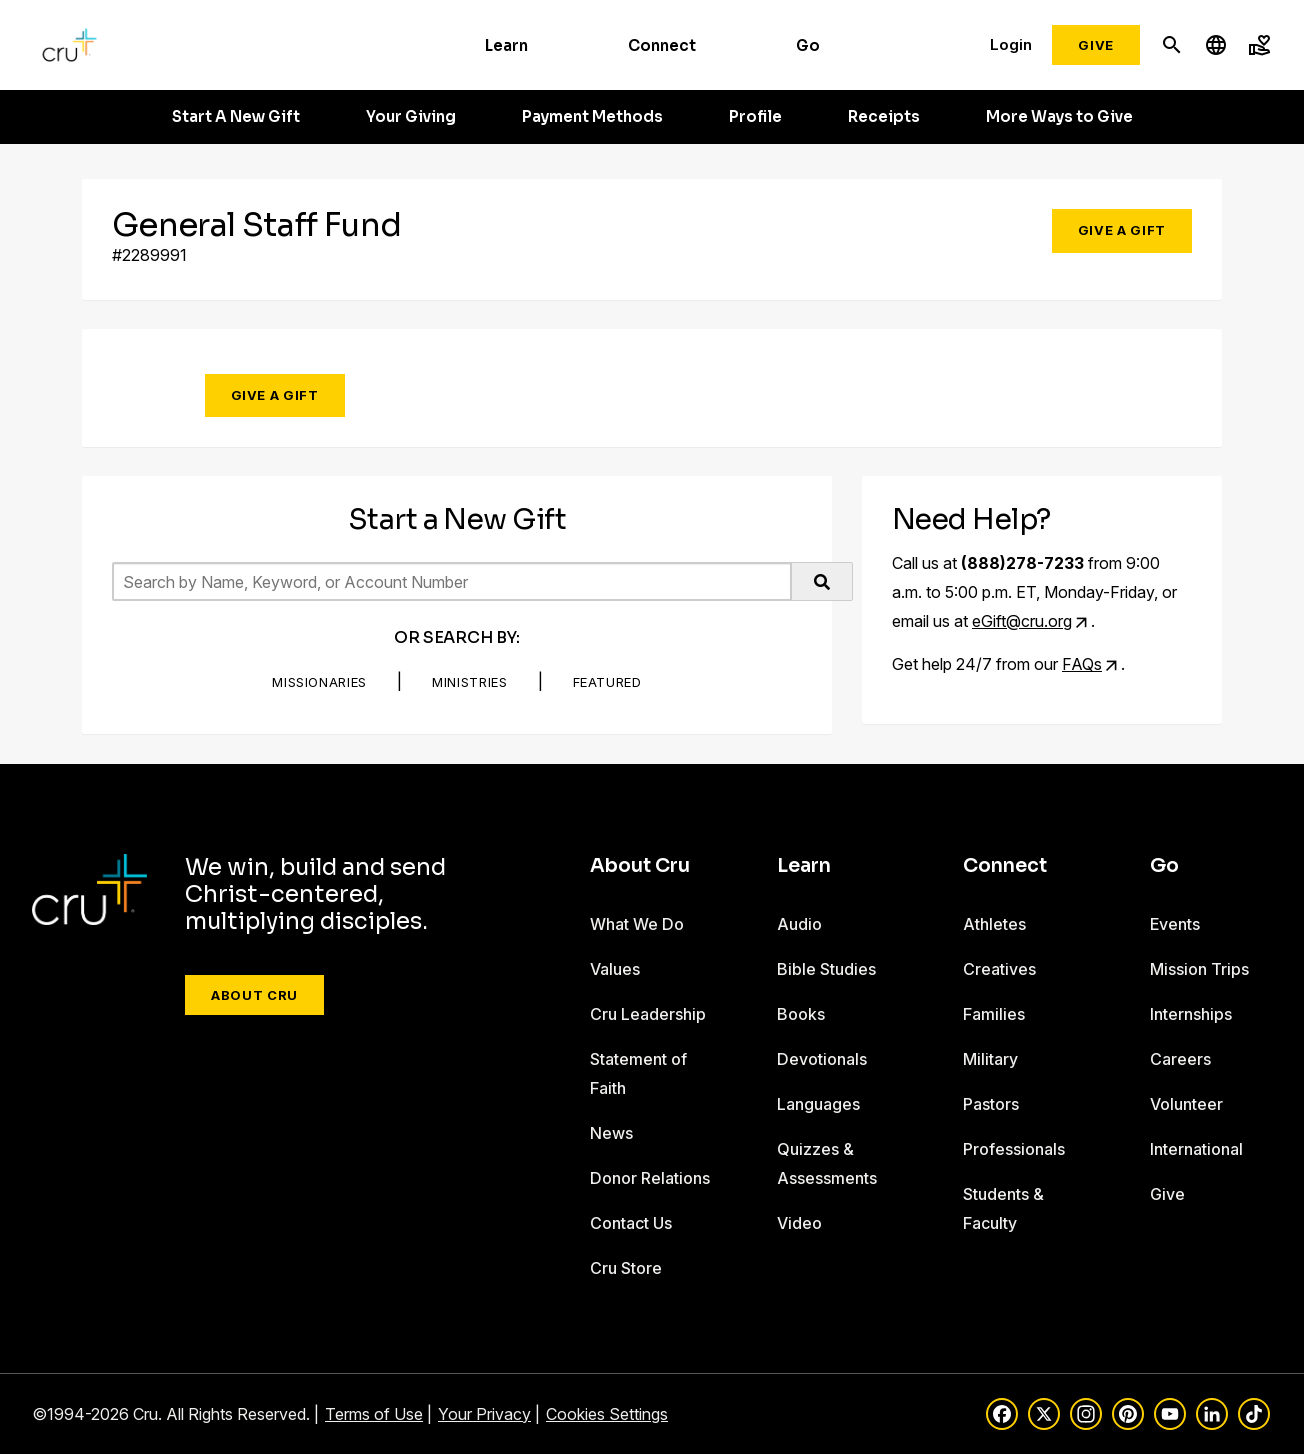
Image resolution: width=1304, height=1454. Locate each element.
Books (801, 1014)
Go (808, 45)
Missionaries (319, 682)
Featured (607, 682)
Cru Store (626, 1268)
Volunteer (1186, 1104)
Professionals (1014, 1149)
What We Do (637, 924)
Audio (799, 924)
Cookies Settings (607, 1414)
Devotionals (822, 1059)
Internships (1191, 1014)
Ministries (470, 682)
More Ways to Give (1059, 117)
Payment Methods (592, 117)
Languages (818, 1104)
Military (990, 1059)
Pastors (991, 1104)
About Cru (254, 995)
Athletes (994, 924)
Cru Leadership (648, 1014)
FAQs (1082, 664)
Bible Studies (826, 969)
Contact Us (631, 1223)
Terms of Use (374, 1414)
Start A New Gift (236, 117)
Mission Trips (1199, 969)
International (1196, 1149)
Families (994, 1014)
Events (1175, 924)
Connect (662, 45)
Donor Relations (650, 1178)
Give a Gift (1122, 230)
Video (799, 1223)
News (611, 1133)
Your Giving (411, 117)
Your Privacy (484, 1414)
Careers (1180, 1059)
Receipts (884, 117)
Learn (506, 45)
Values (615, 969)
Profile (755, 117)
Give (1096, 45)
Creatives (999, 969)
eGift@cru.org (1022, 621)
